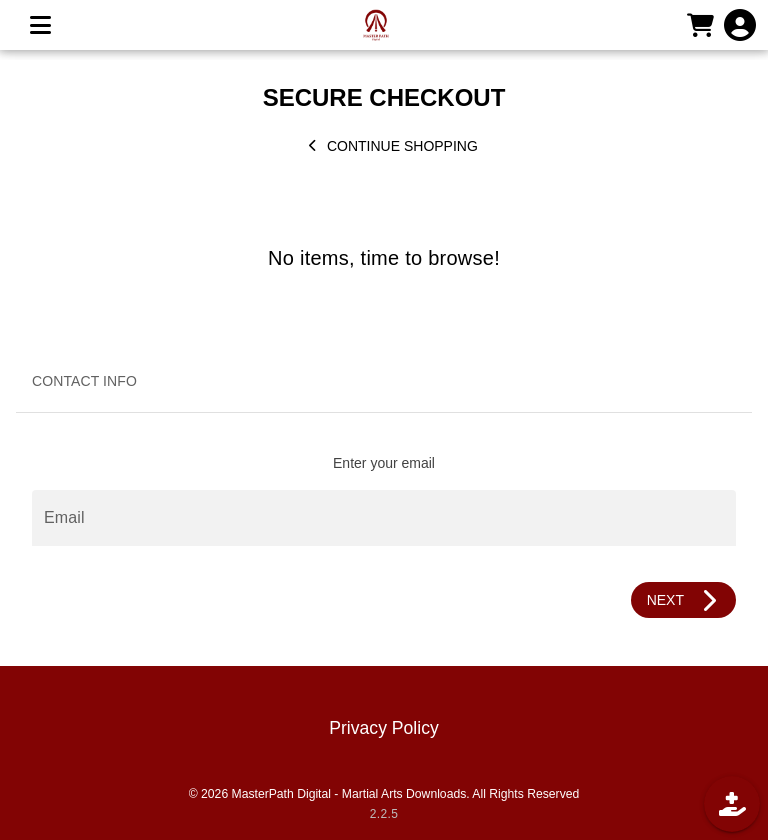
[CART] (700, 25)
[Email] (384, 518)
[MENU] (40, 25)
